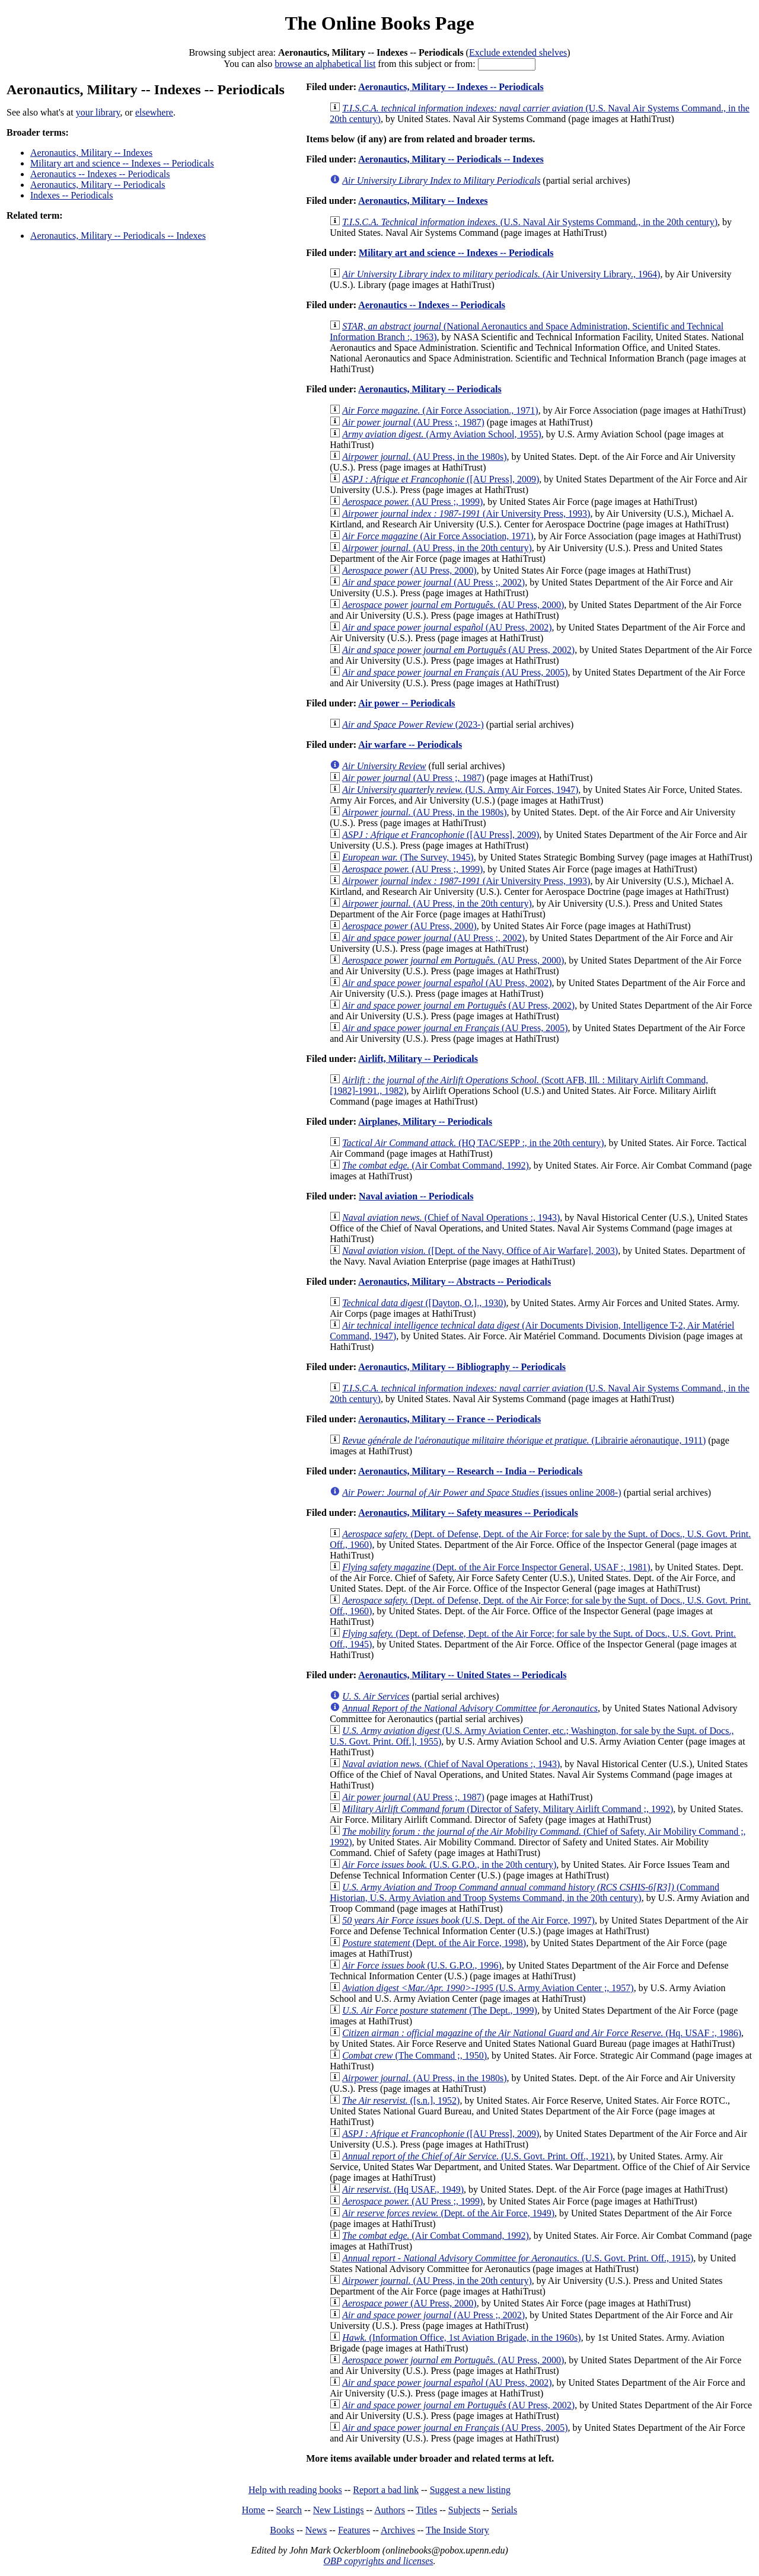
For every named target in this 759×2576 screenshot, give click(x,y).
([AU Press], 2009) (440, 479)
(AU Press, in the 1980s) (424, 457)
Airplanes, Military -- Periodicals (425, 1121)
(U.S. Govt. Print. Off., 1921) (477, 2156)
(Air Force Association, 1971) (437, 536)
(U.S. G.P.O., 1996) (422, 1965)
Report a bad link (386, 2490)
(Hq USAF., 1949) (403, 2189)
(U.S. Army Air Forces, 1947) (460, 790)
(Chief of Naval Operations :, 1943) (451, 1217)
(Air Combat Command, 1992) (435, 1165)
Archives (398, 2530)
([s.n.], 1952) (401, 2100)
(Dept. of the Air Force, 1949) (448, 2213)
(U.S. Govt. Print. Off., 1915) (517, 2258)
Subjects (464, 2510)
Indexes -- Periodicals (71, 195)
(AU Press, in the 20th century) (437, 548)
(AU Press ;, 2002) (433, 582)
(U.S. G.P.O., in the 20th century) (449, 1865)
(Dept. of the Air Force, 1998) (434, 1943)
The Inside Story (457, 2530)
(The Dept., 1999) (439, 2010)
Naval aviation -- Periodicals (416, 1196)
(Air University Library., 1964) (501, 274)
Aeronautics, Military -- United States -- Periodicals (462, 1675)
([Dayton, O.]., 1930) (424, 1303)
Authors (389, 2510)
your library (98, 112)
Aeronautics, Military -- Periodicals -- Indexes (118, 236)
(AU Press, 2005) (454, 672)
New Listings (338, 2510)
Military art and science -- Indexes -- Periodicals (122, 163)
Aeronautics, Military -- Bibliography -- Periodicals (462, 1367)
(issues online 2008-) (481, 1492)
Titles (426, 2510)
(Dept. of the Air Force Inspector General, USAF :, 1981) (496, 1567)
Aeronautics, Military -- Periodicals (97, 185)
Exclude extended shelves (518, 52)
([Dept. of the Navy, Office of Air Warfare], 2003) (480, 1251)
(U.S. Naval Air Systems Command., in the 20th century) (529, 222)
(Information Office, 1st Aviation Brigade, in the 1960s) (461, 2337)
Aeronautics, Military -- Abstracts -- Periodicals (454, 1281)
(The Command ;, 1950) (414, 2055)
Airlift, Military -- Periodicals (418, 1059)
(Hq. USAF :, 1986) (541, 2033)
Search (289, 2510)
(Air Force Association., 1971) (440, 410)
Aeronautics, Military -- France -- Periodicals (449, 1419)
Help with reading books (295, 2490)
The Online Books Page (379, 23)
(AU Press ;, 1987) (413, 422)
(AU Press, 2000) (409, 570)
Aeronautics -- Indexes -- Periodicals (100, 174)
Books (282, 2530)
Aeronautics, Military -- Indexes (91, 153)
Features (354, 2530)
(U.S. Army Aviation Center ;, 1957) (488, 1988)
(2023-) (413, 724)
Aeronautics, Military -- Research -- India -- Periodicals (470, 1471)
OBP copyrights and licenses (378, 2561)
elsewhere (154, 112)
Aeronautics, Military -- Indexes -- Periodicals (451, 87)
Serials (505, 2510)
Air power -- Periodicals (406, 703)
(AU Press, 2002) (446, 627)
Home (253, 2510)
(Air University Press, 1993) (466, 513)
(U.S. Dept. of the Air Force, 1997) (468, 1920)
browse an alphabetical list (325, 64)
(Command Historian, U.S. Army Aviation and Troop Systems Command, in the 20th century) (524, 1892)
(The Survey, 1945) (407, 857)
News (316, 2530)
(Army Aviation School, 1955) (441, 434)
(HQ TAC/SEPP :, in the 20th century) (473, 1143)
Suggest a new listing (470, 2490)
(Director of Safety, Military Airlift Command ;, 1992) (507, 1809)
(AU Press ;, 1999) (412, 502)
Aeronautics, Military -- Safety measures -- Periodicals (468, 1513)
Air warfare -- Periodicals (410, 745)
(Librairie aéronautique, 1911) (524, 1440)
